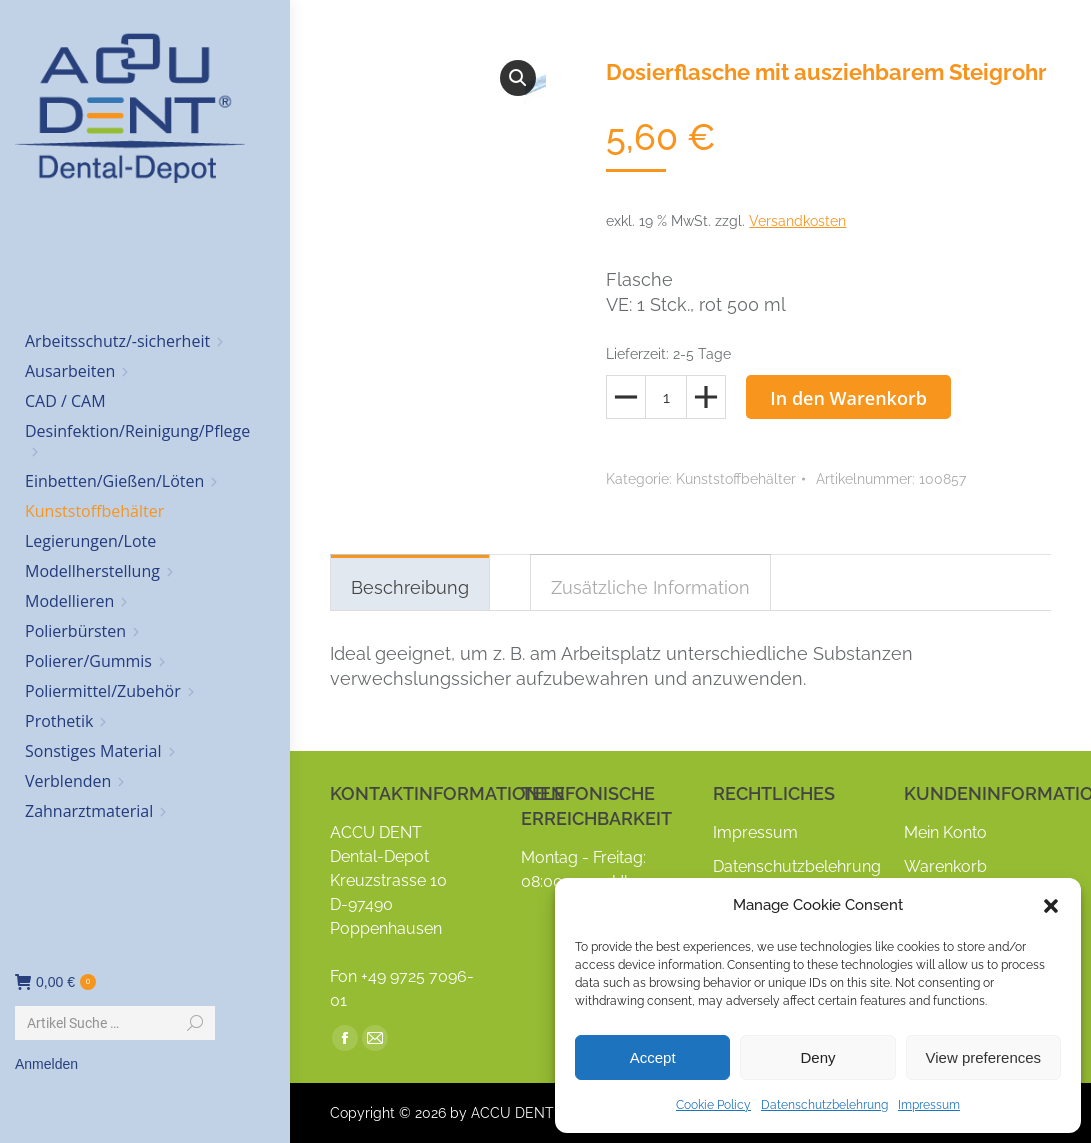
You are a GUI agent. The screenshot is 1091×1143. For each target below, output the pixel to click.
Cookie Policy (713, 1105)
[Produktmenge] (666, 397)
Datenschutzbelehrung (824, 1105)
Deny (817, 1057)
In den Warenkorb (848, 398)
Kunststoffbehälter (736, 479)
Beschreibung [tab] (410, 587)
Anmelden (46, 1064)
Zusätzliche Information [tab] (650, 587)
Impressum (929, 1105)
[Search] (115, 1023)
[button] (1051, 906)
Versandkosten (797, 221)
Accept (653, 1057)
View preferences (984, 1057)
